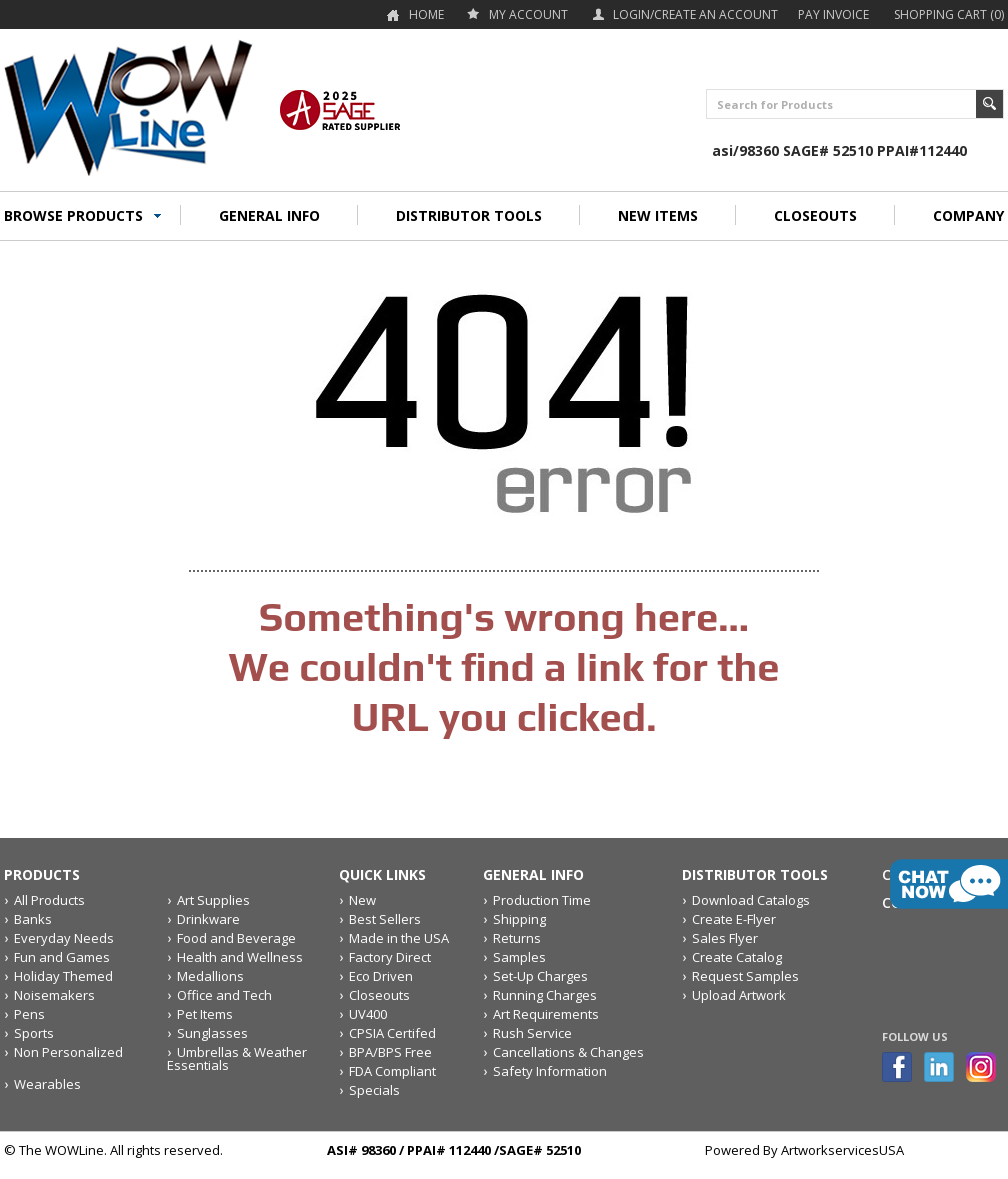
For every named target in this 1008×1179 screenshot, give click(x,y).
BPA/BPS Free (390, 1052)
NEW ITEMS (658, 215)
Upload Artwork (739, 995)
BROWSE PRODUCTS (73, 215)
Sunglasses (212, 1033)
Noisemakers (54, 995)
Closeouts (379, 995)
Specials (374, 1090)
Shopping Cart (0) (949, 14)
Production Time (542, 900)
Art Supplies (213, 900)
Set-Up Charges (540, 976)
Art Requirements (546, 1014)
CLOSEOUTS (815, 215)
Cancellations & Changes (568, 1052)
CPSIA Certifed (392, 1033)
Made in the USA (399, 938)
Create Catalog (737, 957)
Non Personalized (68, 1052)
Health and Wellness (240, 957)
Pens (29, 1014)
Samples (519, 957)
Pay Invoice (833, 14)
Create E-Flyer (734, 919)
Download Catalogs (751, 900)
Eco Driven (381, 976)
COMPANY (968, 215)
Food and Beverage (236, 938)
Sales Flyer (725, 938)
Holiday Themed (63, 976)
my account (528, 14)
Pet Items (205, 1014)
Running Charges (545, 995)
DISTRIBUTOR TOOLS (469, 215)
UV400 (368, 1014)
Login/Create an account (695, 14)
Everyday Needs (64, 938)
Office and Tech (224, 995)
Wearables (47, 1084)
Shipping (519, 919)
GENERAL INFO (269, 215)
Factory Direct (390, 957)
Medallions (210, 976)
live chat (949, 884)
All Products (49, 900)
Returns (517, 938)
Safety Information (550, 1071)
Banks (33, 919)
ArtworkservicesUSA (842, 1150)
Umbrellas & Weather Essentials (237, 1058)
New (362, 900)
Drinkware (208, 919)
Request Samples (745, 976)
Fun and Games (62, 957)
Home (426, 14)
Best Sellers (385, 919)
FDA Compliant (392, 1071)
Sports (34, 1033)
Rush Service (532, 1033)
